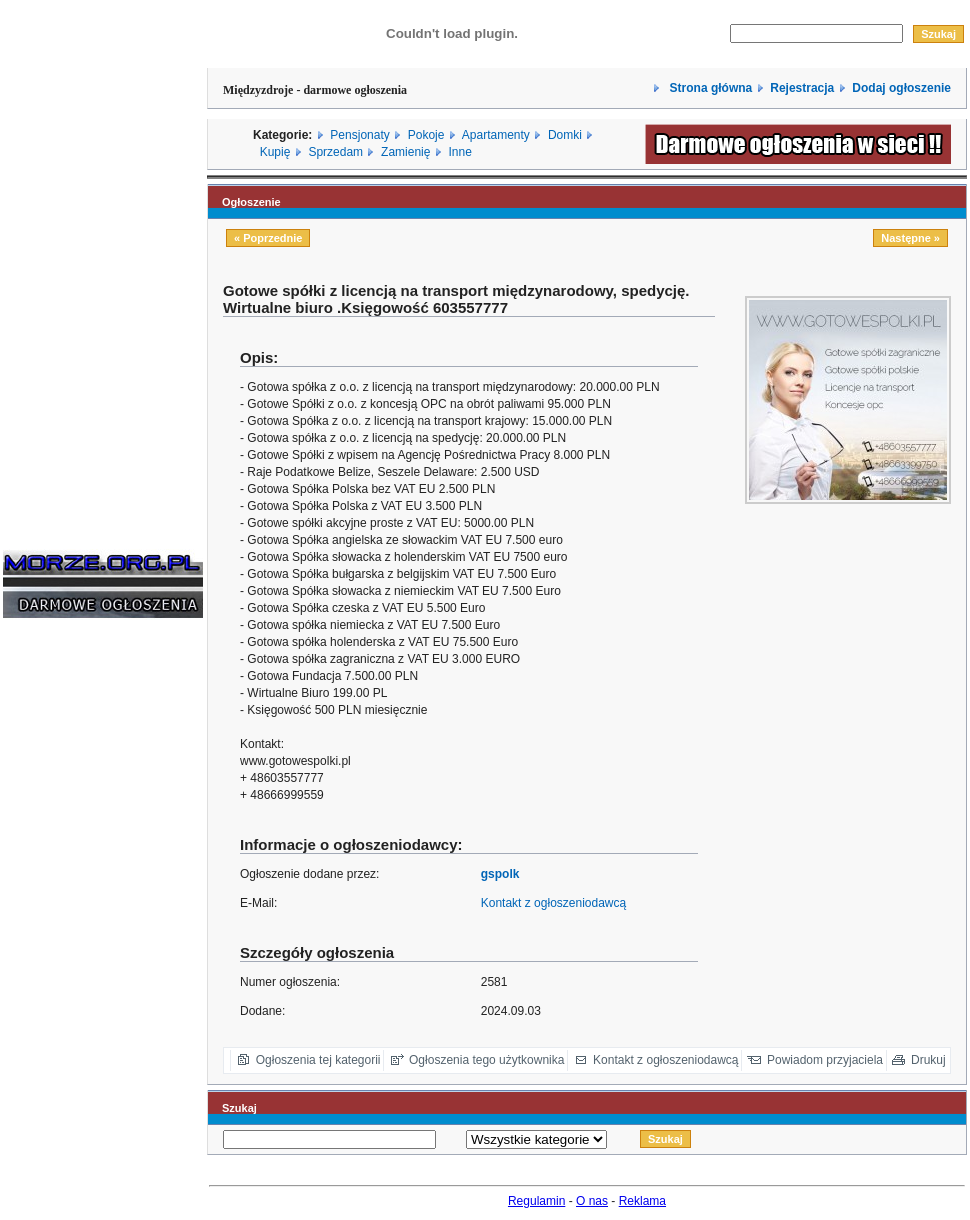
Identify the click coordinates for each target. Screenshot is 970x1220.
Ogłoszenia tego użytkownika (486, 1060)
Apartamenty (496, 135)
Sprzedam (335, 152)
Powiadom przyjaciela (825, 1060)
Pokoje (426, 135)
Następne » (910, 238)
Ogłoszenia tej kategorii (318, 1060)
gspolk (500, 874)
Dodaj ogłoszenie (901, 88)
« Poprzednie (268, 238)
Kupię (275, 152)
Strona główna (709, 88)
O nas (592, 1201)
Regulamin (536, 1201)
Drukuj (928, 1060)
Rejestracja (802, 88)
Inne (459, 152)
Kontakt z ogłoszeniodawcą (553, 903)
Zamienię (405, 152)
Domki (565, 135)
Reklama (642, 1201)
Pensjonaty (359, 135)
